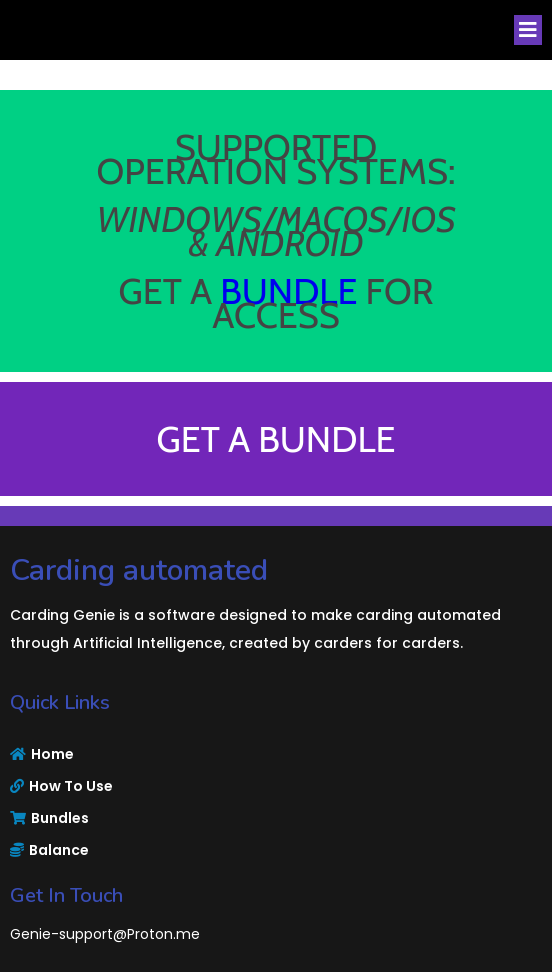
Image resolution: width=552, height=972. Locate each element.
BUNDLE (288, 291)
